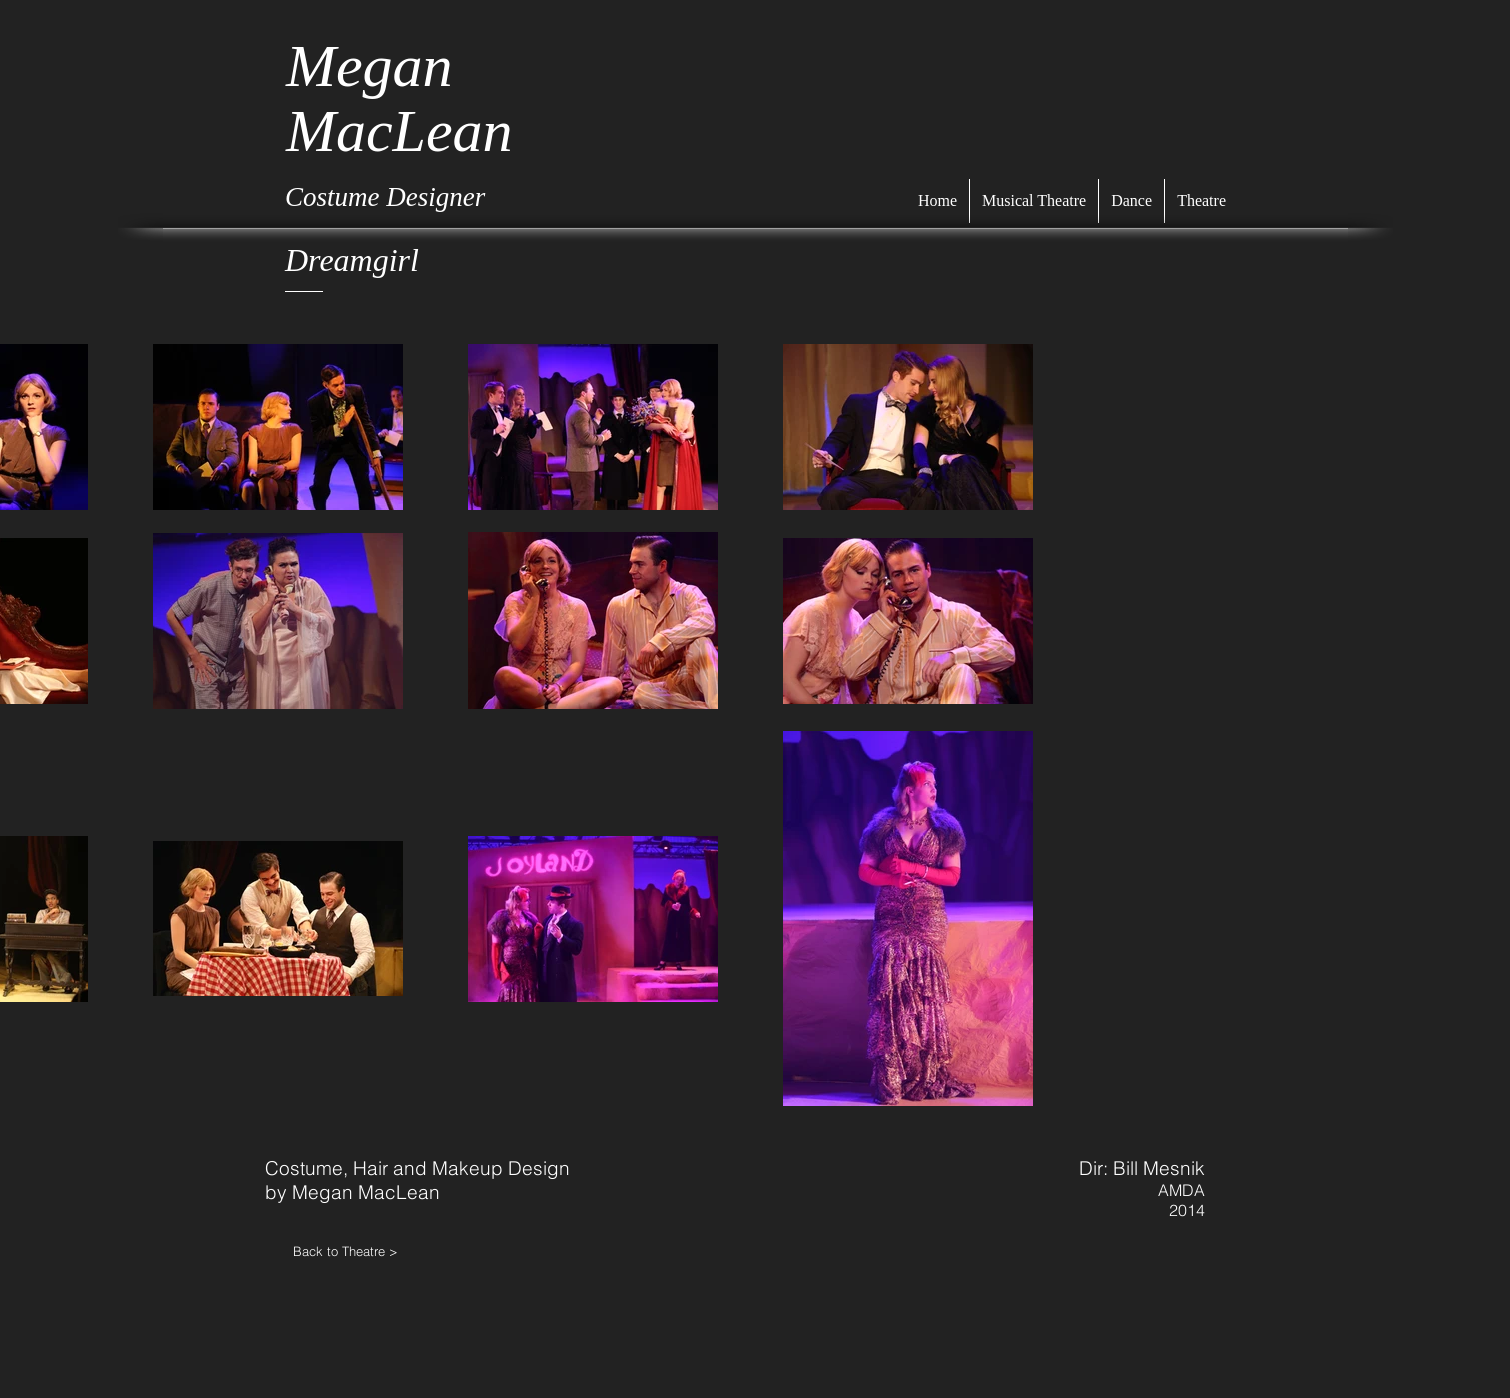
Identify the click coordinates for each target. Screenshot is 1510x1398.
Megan (369, 66)
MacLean (399, 131)
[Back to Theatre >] (365, 1251)
